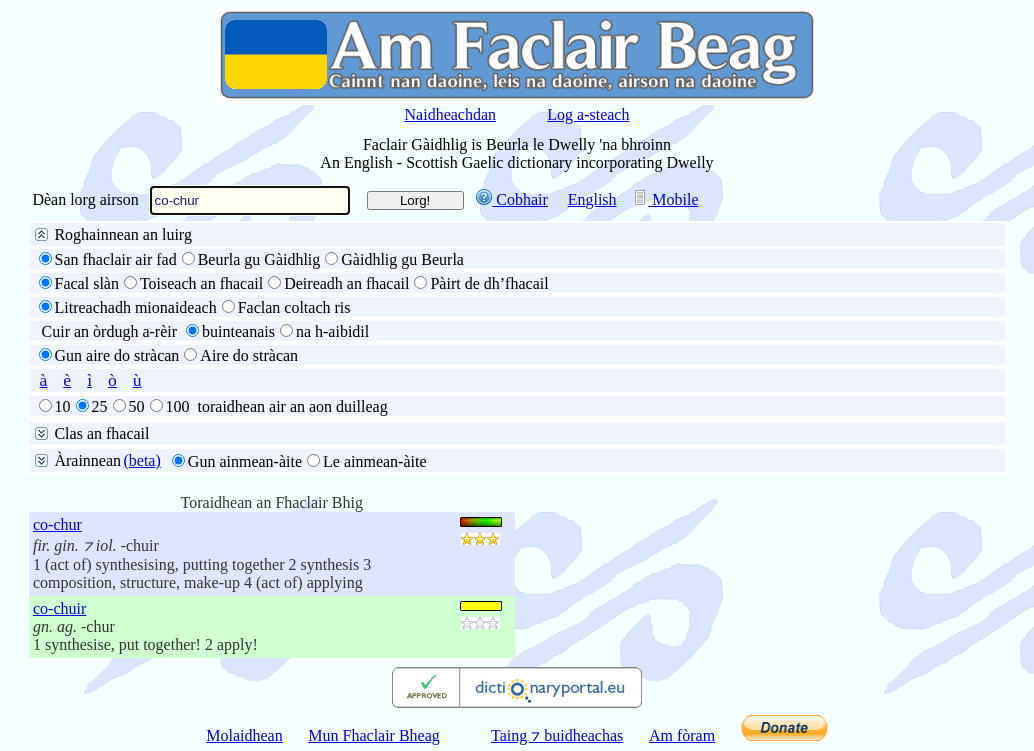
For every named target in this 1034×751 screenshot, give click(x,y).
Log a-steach (588, 114)
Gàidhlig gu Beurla (402, 259)
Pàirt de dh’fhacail (489, 283)
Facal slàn (87, 283)
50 (137, 406)
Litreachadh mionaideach (136, 307)
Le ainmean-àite (375, 461)
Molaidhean (244, 735)
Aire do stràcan (249, 355)
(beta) (141, 460)
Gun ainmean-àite (245, 461)
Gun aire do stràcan (117, 355)
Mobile (665, 199)
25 (100, 406)
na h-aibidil (332, 331)
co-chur (57, 524)
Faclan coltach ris (294, 307)
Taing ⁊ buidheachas (557, 735)
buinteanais (238, 331)
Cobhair (512, 199)
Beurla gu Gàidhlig (259, 259)
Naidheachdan (451, 114)
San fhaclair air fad (116, 259)
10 (63, 406)
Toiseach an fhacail (201, 283)
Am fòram (682, 735)
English (592, 199)
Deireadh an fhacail (346, 283)
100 (178, 406)
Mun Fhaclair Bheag (374, 735)
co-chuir (59, 608)
